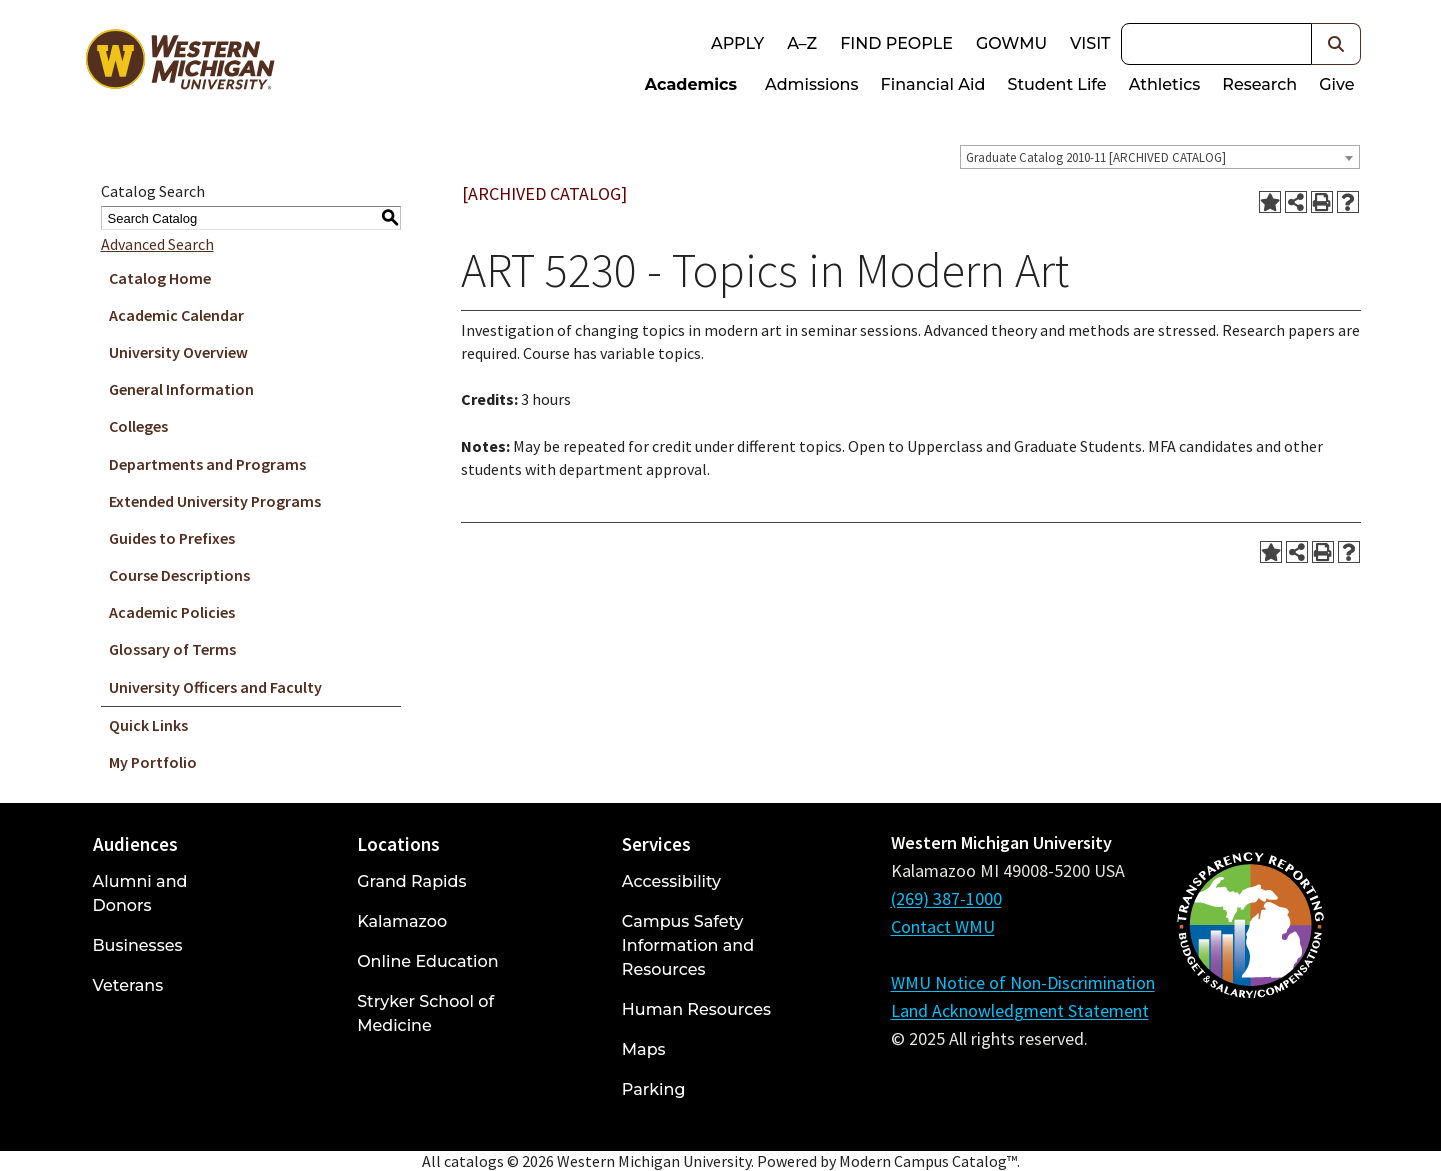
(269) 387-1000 (946, 898)
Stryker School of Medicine (425, 1013)
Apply (737, 43)
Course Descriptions (179, 575)
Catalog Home (160, 278)
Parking (654, 1089)
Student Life (1056, 84)
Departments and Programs (207, 464)
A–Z (802, 43)
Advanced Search (157, 244)
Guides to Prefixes (172, 538)
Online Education (427, 961)
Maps (644, 1049)
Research (1259, 84)
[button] (1336, 44)
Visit (1090, 43)
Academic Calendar (176, 315)
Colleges (138, 426)
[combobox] (1160, 157)
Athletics (1165, 84)
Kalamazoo (402, 921)
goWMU (1011, 43)
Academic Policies (172, 612)
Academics (691, 84)
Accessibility (671, 881)
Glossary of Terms (172, 649)
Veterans (128, 985)
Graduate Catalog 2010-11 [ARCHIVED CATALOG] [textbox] (1096, 157)
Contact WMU (943, 926)
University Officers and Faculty (215, 687)
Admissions (812, 84)
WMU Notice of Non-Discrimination (1023, 982)
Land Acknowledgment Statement (1020, 1010)
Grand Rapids (411, 881)
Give (1336, 84)
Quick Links (148, 725)
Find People (896, 43)
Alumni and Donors (140, 893)
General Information (181, 389)
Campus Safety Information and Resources (688, 945)
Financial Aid (933, 84)
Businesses (138, 945)
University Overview (178, 352)
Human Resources (696, 1009)
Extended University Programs (215, 501)
